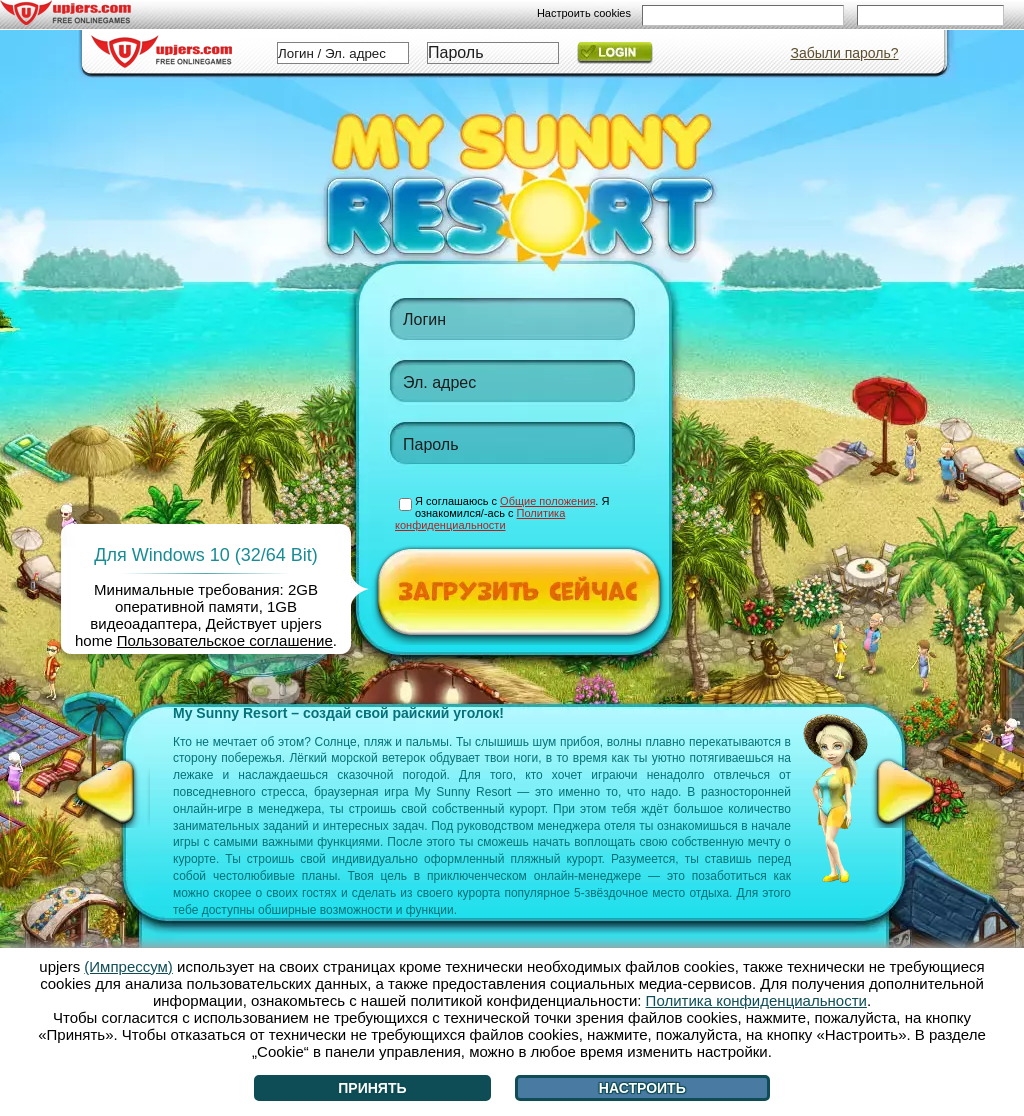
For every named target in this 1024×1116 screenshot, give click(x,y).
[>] (906, 792)
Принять (372, 1088)
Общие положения (547, 501)
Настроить (642, 1088)
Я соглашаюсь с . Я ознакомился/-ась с (502, 513)
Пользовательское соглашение (225, 640)
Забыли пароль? (844, 53)
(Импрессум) (128, 966)
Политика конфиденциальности (480, 519)
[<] (109, 792)
